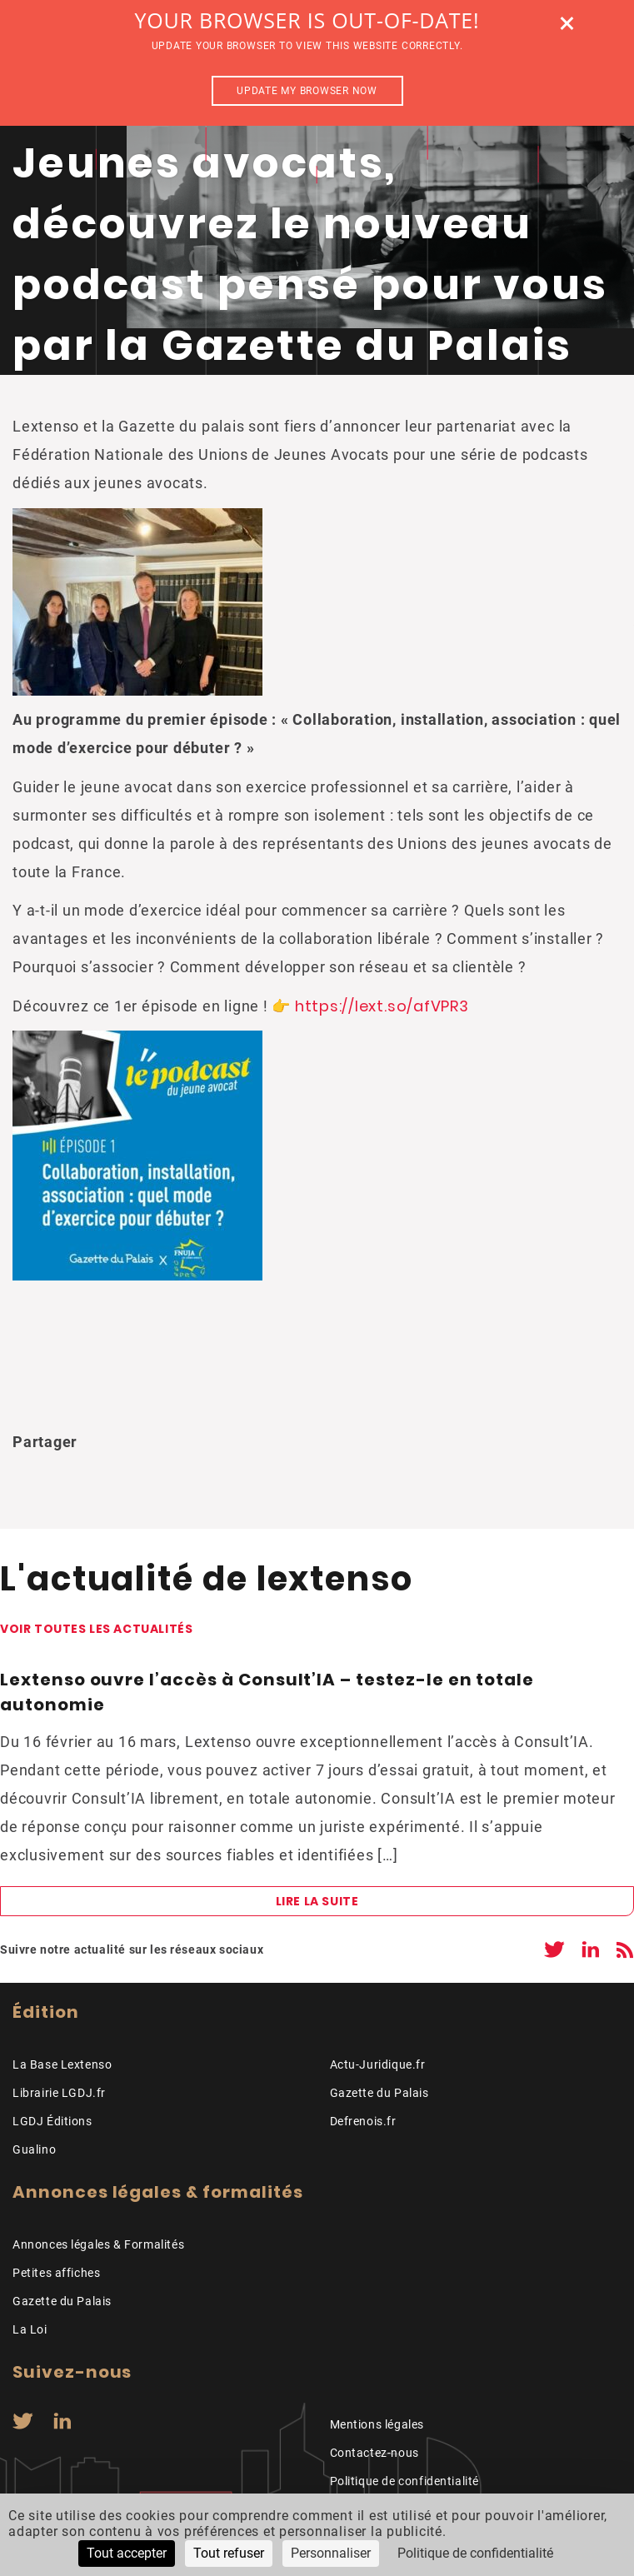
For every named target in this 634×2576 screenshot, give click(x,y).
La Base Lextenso (62, 2064)
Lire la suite (317, 1901)
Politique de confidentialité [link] (475, 2553)
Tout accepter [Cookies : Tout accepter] (127, 2553)
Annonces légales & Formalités (98, 2244)
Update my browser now (307, 91)
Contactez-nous (374, 2452)
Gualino (34, 2149)
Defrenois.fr (363, 2121)
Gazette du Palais (379, 2092)
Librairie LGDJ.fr (59, 2092)
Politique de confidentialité (405, 2481)
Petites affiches (56, 2272)
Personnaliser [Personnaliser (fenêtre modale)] (331, 2553)
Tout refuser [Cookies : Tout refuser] (228, 2553)
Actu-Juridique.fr (378, 2064)
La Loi (29, 2329)
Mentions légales (377, 2424)
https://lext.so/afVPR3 (382, 1006)
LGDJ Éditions (52, 2121)
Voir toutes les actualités (96, 1628)
